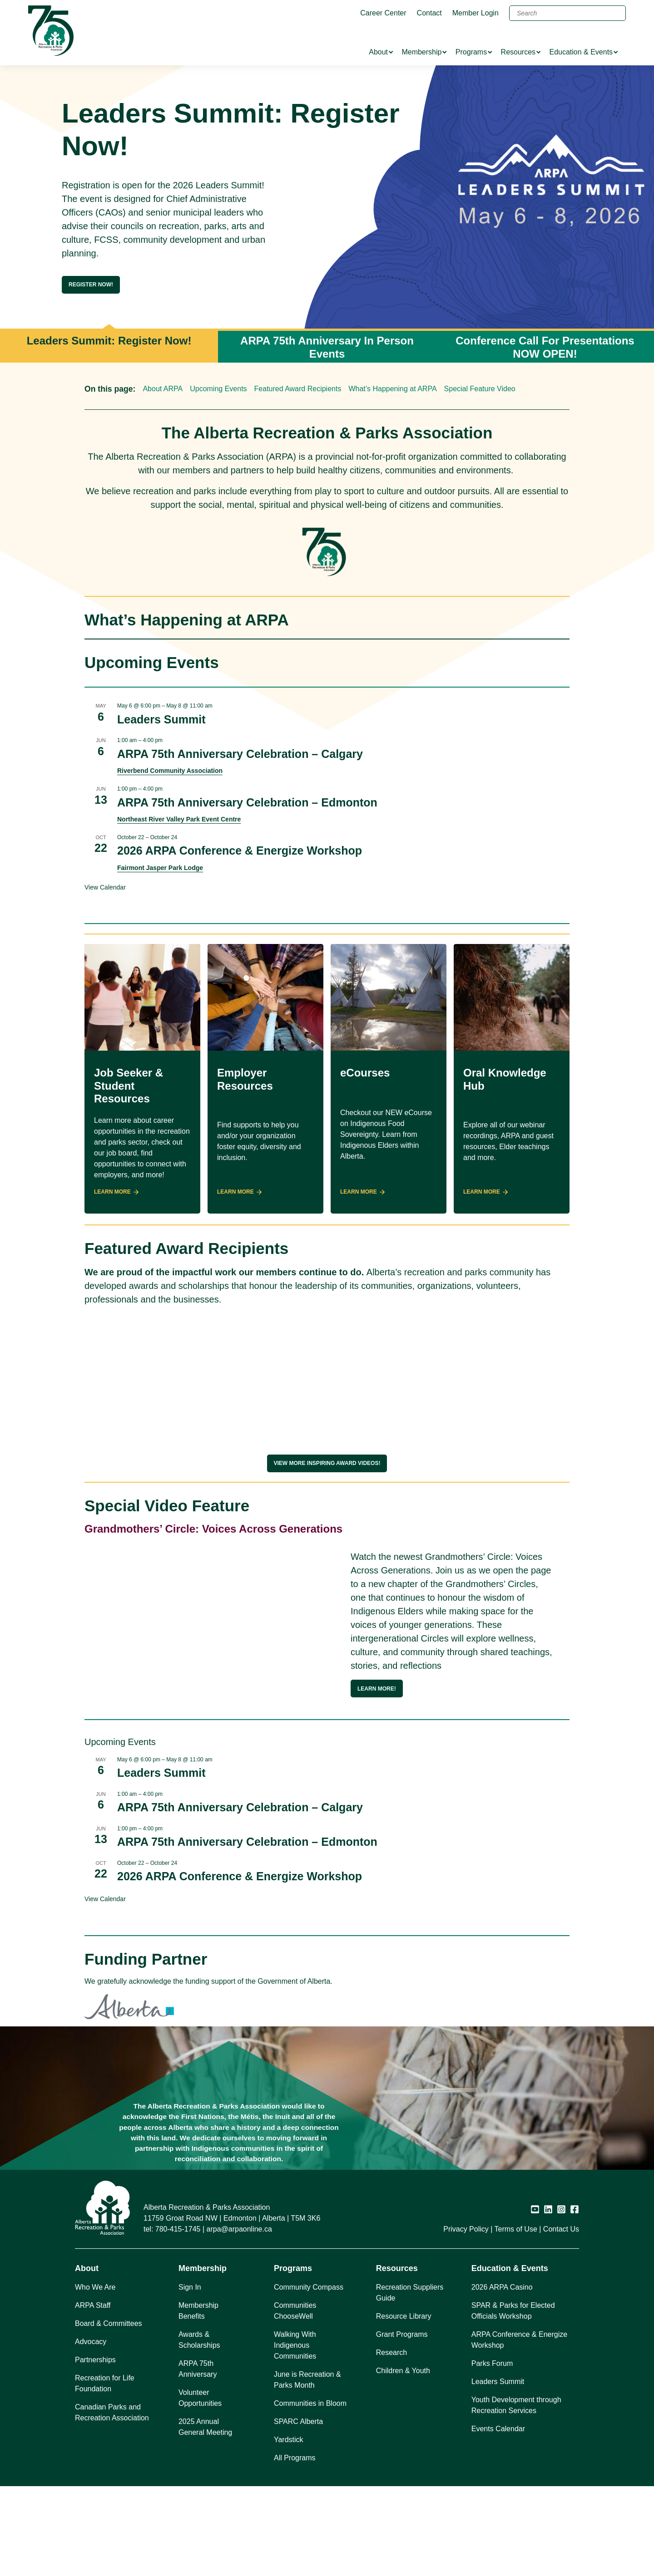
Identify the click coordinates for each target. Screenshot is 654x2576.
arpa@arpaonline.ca (239, 2319)
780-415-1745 (178, 2319)
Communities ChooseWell (295, 2400)
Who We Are (95, 2377)
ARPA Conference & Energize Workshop (519, 2429)
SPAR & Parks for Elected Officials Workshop (513, 2400)
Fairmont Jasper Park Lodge (160, 867)
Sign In (189, 2377)
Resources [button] (397, 2358)
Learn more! (376, 1689)
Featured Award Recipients (298, 389)
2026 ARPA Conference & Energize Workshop (239, 850)
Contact (429, 13)
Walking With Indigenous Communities (295, 2435)
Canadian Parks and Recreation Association (112, 2502)
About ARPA (163, 389)
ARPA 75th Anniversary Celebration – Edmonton (247, 802)
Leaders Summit (161, 719)
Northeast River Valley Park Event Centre (179, 819)
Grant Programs (402, 2424)
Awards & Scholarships (199, 2429)
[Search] (567, 13)
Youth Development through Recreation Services (516, 2495)
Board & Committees (108, 2413)
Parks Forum (492, 2453)
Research (391, 2442)
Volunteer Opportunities (200, 2487)
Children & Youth (403, 2460)
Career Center (383, 13)
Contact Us (561, 2319)
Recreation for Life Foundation (104, 2473)
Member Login (475, 13)
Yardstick (288, 2529)
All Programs (295, 2547)
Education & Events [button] (509, 2358)
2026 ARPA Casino (502, 2377)
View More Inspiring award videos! (327, 1463)
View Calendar (105, 887)
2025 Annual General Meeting (205, 2516)
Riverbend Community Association (170, 770)
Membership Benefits (198, 2400)
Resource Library (403, 2406)
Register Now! (91, 284)
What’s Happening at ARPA (392, 389)
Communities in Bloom (310, 2493)
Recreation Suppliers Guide (410, 2382)
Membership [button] (202, 2358)
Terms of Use (516, 2319)
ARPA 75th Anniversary (197, 2458)
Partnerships (95, 2449)
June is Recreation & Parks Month (307, 2469)
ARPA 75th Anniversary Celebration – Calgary (240, 753)
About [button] (87, 2358)
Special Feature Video (479, 389)
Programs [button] (293, 2358)
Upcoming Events (218, 389)
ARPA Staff (93, 2395)
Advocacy (90, 2431)
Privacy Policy (466, 2319)
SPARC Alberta (298, 2511)
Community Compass (308, 2377)
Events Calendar (498, 2518)
